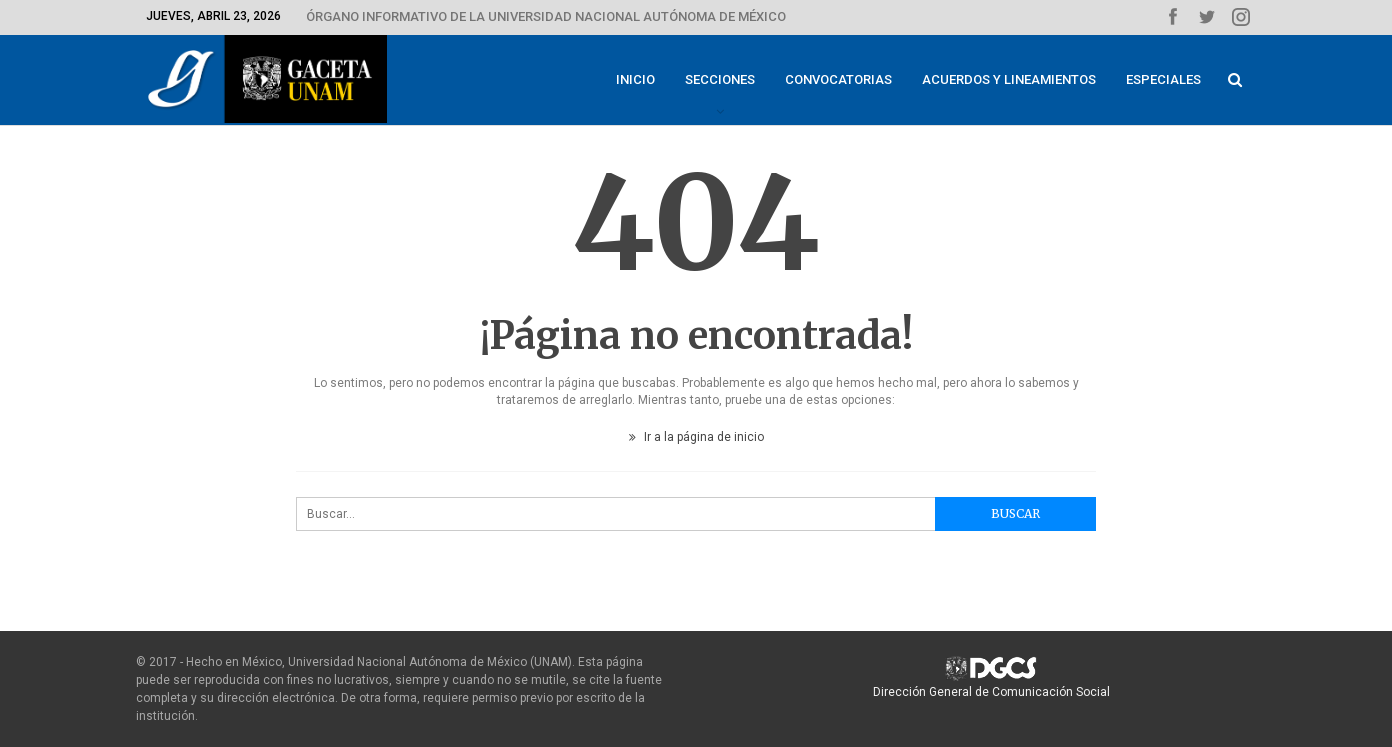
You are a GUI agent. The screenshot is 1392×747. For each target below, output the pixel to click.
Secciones (720, 79)
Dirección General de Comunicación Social (991, 692)
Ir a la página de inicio (696, 437)
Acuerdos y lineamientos (1009, 79)
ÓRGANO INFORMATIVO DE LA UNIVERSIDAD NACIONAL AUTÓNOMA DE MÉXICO (546, 16)
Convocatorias (838, 79)
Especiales (1163, 79)
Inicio (635, 79)
